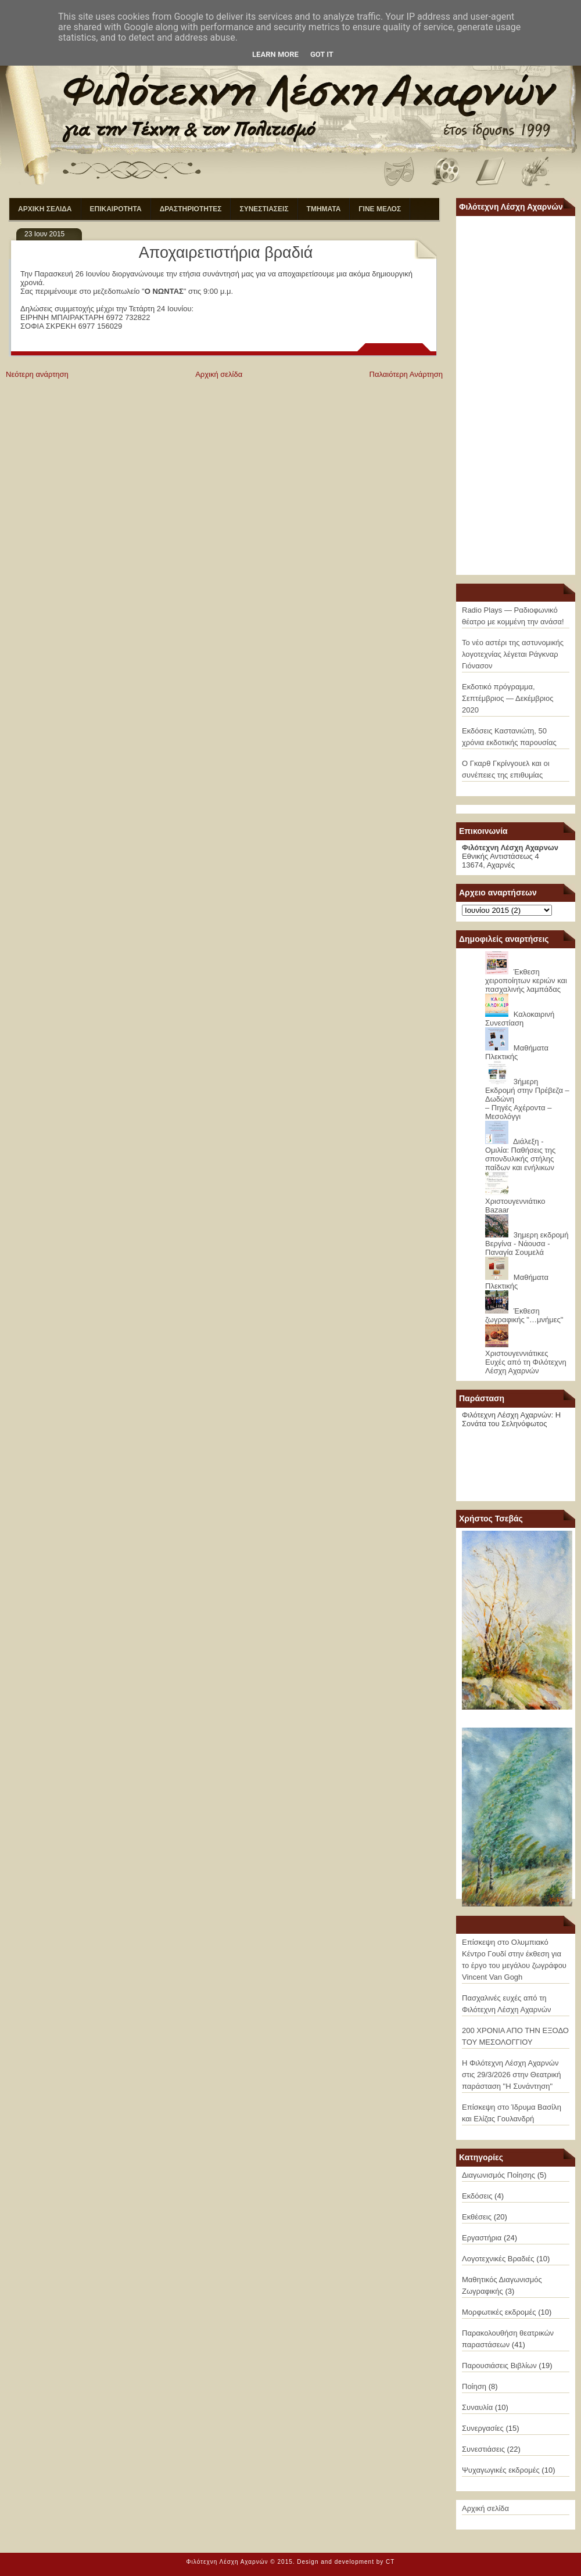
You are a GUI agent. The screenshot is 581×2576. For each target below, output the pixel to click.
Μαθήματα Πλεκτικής (516, 1052)
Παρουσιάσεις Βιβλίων (499, 2365)
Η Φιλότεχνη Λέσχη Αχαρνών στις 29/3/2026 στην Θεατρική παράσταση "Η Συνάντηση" (511, 2075)
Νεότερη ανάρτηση (37, 374)
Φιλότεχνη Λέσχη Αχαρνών (227, 2562)
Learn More (275, 54)
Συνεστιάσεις (483, 2449)
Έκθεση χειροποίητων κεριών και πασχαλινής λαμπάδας (526, 980)
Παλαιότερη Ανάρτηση (406, 374)
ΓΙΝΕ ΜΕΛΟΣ (379, 209)
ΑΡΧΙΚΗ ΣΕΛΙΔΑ (45, 209)
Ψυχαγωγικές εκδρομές (501, 2470)
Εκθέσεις (477, 2216)
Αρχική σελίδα (218, 374)
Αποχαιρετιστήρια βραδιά (226, 252)
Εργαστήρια (481, 2237)
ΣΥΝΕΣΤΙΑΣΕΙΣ (263, 209)
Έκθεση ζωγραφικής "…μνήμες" (524, 1315)
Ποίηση (474, 2386)
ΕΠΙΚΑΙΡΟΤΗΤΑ (116, 209)
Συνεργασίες (483, 2428)
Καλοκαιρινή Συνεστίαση (519, 1018)
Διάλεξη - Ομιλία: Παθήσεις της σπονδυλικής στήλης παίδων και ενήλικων (520, 1154)
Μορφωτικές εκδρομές (499, 2312)
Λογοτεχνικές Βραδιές (498, 2258)
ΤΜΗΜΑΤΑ (324, 209)
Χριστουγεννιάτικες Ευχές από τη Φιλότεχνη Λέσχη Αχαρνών (525, 1362)
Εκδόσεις (477, 2196)
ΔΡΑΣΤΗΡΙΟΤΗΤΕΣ (191, 209)
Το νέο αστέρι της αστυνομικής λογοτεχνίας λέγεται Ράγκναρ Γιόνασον (513, 654)
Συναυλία (477, 2407)
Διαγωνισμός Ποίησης (498, 2175)
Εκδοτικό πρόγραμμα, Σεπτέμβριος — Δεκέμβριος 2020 (508, 698)
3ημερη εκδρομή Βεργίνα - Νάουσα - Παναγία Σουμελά (527, 1244)
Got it (321, 54)
